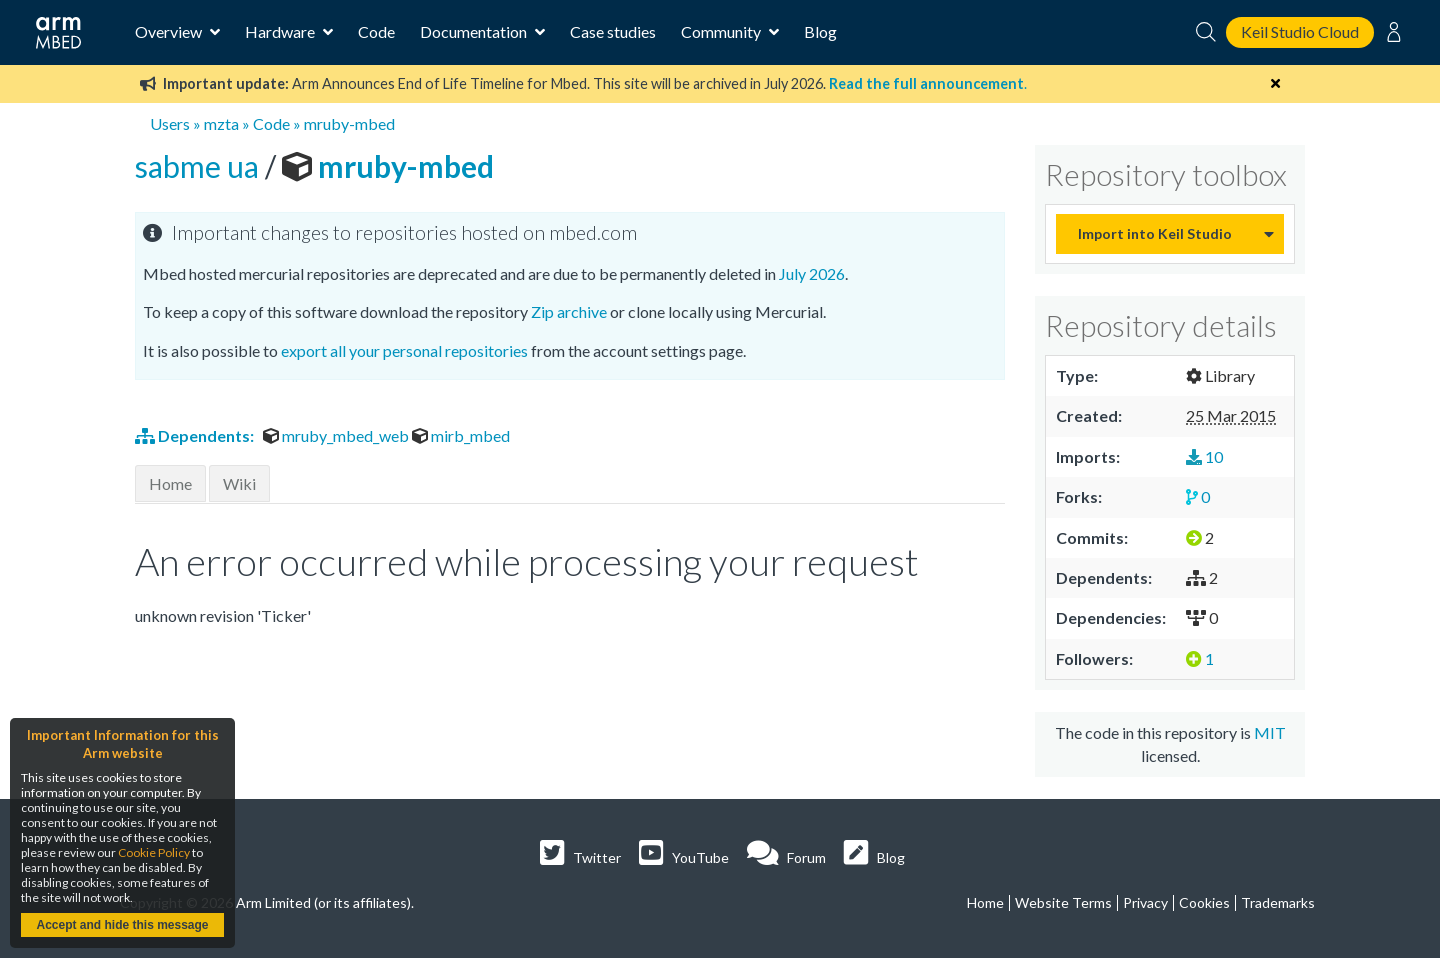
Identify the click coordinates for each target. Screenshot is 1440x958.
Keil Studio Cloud (1300, 31)
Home (170, 483)
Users (170, 123)
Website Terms (1063, 902)
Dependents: (196, 435)
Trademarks (1278, 902)
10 (1204, 456)
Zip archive (569, 311)
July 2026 (812, 273)
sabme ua (200, 166)
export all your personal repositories (404, 350)
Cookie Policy (154, 852)
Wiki (239, 483)
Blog (820, 31)
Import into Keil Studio (1155, 233)
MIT (1270, 732)
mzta (221, 123)
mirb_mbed (461, 435)
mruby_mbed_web (337, 435)
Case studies (613, 31)
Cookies (1204, 902)
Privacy (1145, 902)
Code (376, 31)
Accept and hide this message (122, 925)
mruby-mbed (349, 123)
